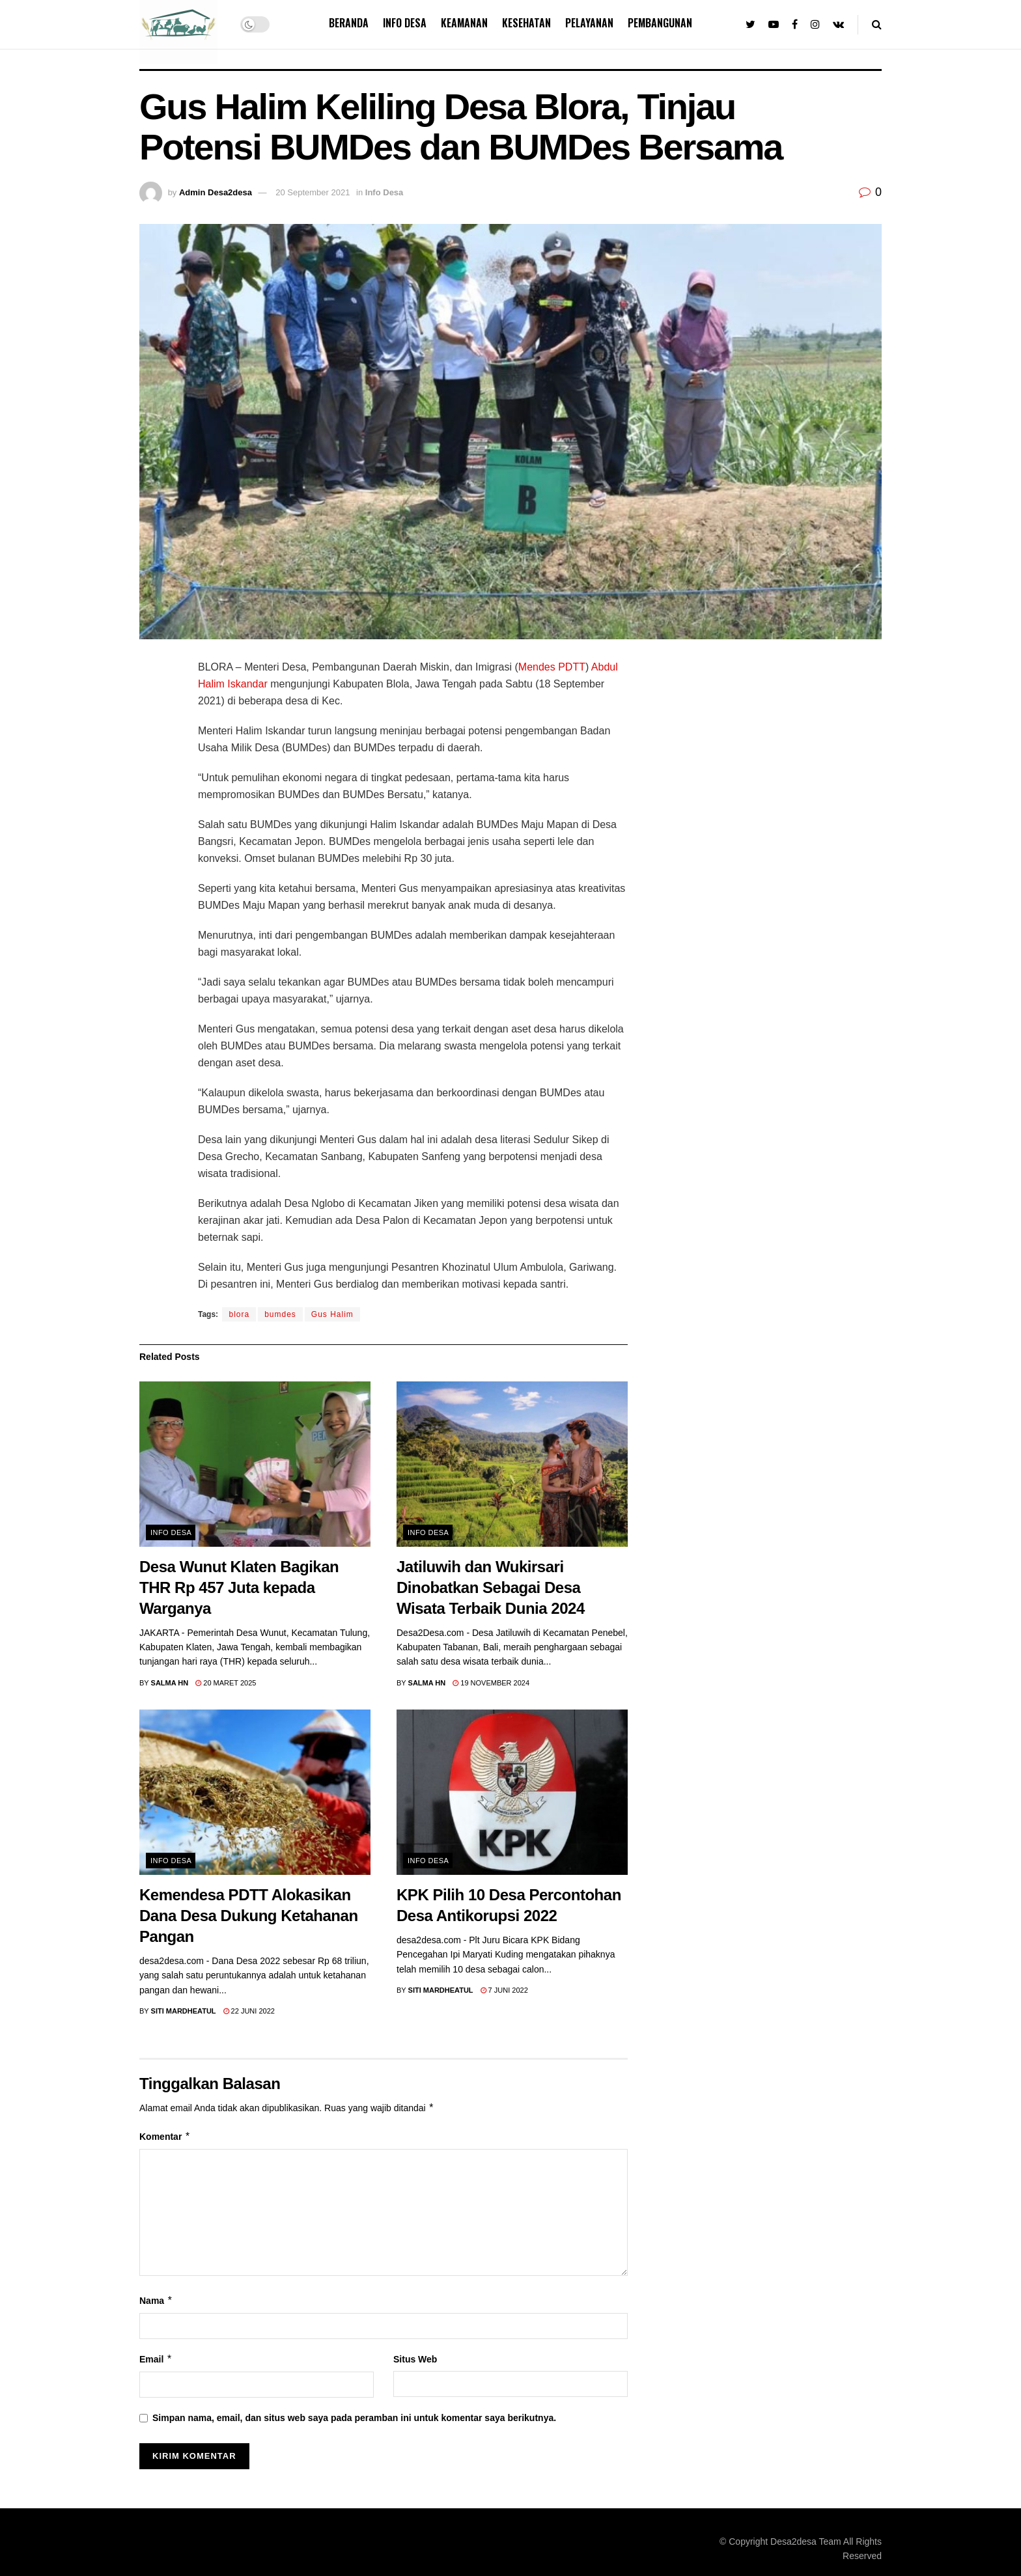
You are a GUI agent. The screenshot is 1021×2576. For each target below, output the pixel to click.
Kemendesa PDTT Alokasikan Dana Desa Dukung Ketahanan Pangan (248, 1915)
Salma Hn (170, 1683)
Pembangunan (660, 23)
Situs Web (415, 2359)
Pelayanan (589, 23)
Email (156, 2359)
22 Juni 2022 (249, 2011)
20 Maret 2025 (225, 1683)
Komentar (165, 2136)
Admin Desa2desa (215, 192)
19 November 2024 (491, 1683)
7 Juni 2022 (504, 1990)
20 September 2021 (312, 192)
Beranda (349, 23)
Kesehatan (526, 23)
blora (239, 1314)
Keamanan (464, 23)
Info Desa (405, 23)
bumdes (280, 1314)
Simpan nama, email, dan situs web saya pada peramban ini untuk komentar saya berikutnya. (354, 2418)
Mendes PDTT (551, 666)
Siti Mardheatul (183, 2011)
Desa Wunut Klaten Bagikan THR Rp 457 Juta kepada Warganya (239, 1587)
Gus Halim (332, 1314)
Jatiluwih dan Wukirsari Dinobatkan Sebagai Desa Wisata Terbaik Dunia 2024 (491, 1587)
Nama (156, 2300)
